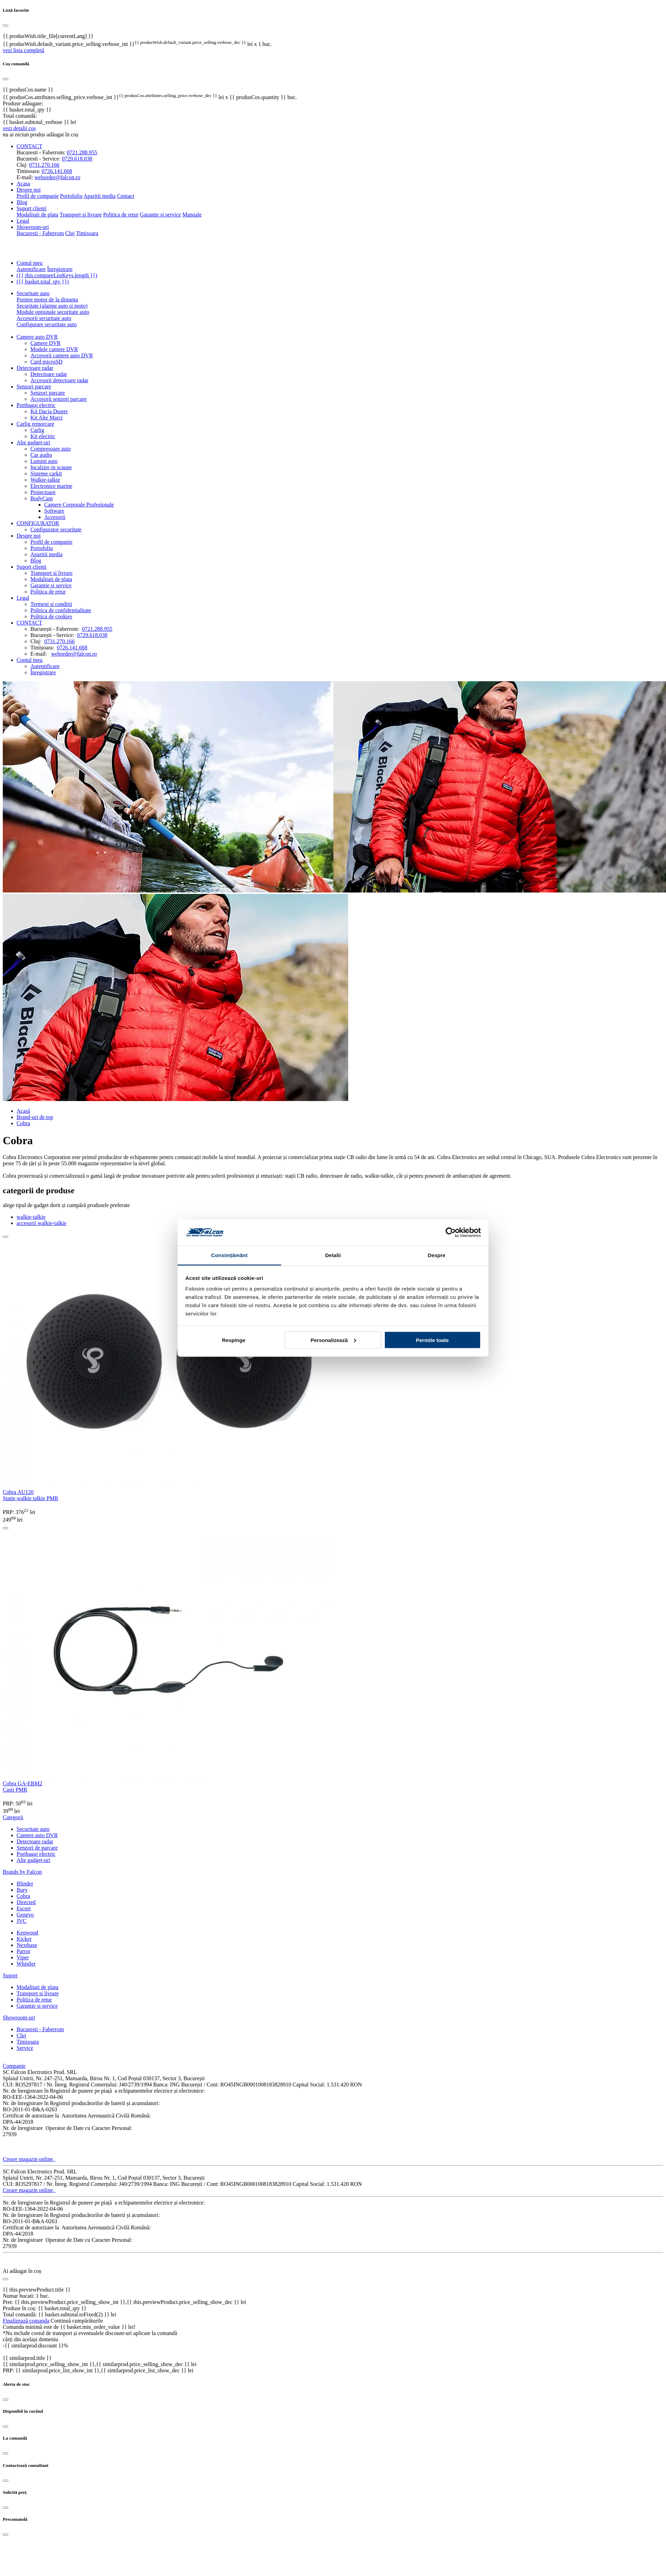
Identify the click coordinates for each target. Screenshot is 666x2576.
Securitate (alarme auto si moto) (52, 306)
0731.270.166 (44, 165)
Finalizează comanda (26, 2321)
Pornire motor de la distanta (47, 299)
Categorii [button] (13, 1817)
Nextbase (27, 1945)
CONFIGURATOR (38, 523)
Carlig (37, 430)
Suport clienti (32, 567)
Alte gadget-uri (33, 442)
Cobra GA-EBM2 (22, 1783)
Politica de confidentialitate (60, 610)
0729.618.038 (77, 159)
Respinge (234, 1340)
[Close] (5, 2400)
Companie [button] (14, 2066)
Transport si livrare (81, 215)
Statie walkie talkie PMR (30, 1498)
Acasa (23, 183)
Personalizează (333, 1340)
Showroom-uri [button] (33, 227)
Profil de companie (38, 196)
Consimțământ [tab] (229, 1255)
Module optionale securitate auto (53, 312)
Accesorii (54, 517)
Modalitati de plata (37, 215)
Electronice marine (51, 486)
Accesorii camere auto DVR (61, 355)
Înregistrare (60, 269)
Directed (26, 1902)
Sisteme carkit (46, 473)
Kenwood (27, 1933)
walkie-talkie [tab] (31, 1217)
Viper (23, 1957)
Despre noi (29, 536)
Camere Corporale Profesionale (79, 505)
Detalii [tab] (333, 1255)
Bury (22, 1890)
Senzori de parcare (37, 1848)
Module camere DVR (54, 349)
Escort (24, 1908)
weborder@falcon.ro (57, 177)
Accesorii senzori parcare (58, 399)
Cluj (70, 233)
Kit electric (42, 436)
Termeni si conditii (51, 604)
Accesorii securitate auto (44, 318)
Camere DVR (45, 343)
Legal (23, 221)
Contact (125, 196)
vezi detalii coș (19, 128)
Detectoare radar (35, 368)
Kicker (24, 1939)
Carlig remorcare (35, 424)
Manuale (192, 215)
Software (54, 511)
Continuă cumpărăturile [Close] (77, 2321)
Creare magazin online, (29, 2159)
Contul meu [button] (29, 263)
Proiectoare (43, 492)
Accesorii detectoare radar (59, 380)
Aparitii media (100, 196)
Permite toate (432, 1340)
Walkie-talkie (45, 480)
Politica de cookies (51, 616)
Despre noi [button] (29, 190)
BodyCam (41, 498)
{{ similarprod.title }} (27, 2358)
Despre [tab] (436, 1255)
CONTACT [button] (29, 146)
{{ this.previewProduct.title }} (36, 2290)
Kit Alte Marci (46, 418)
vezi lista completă (23, 50)
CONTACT (29, 623)
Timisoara (87, 233)
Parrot (23, 1951)
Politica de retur (121, 215)
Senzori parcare (34, 386)
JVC (21, 1921)
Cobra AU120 (18, 1492)
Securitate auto (33, 293)
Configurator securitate (56, 529)
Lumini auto (44, 461)
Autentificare (31, 269)
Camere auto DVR (37, 337)
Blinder (25, 1884)
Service (25, 2048)
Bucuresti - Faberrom (40, 233)
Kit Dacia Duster (49, 411)
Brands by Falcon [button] (22, 1872)
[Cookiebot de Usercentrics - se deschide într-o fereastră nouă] (450, 1232)
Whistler (26, 1964)
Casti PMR (15, 1790)
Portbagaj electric (36, 405)
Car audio (41, 455)
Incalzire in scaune (51, 467)
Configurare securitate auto (47, 324)
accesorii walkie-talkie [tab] (41, 1223)
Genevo (25, 1915)
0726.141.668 (57, 171)
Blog (22, 202)
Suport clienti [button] (32, 208)
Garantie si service (160, 215)
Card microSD (46, 362)
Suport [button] (10, 1975)
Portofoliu (71, 196)
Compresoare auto (50, 449)
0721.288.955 (82, 152)
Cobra (23, 1896)
